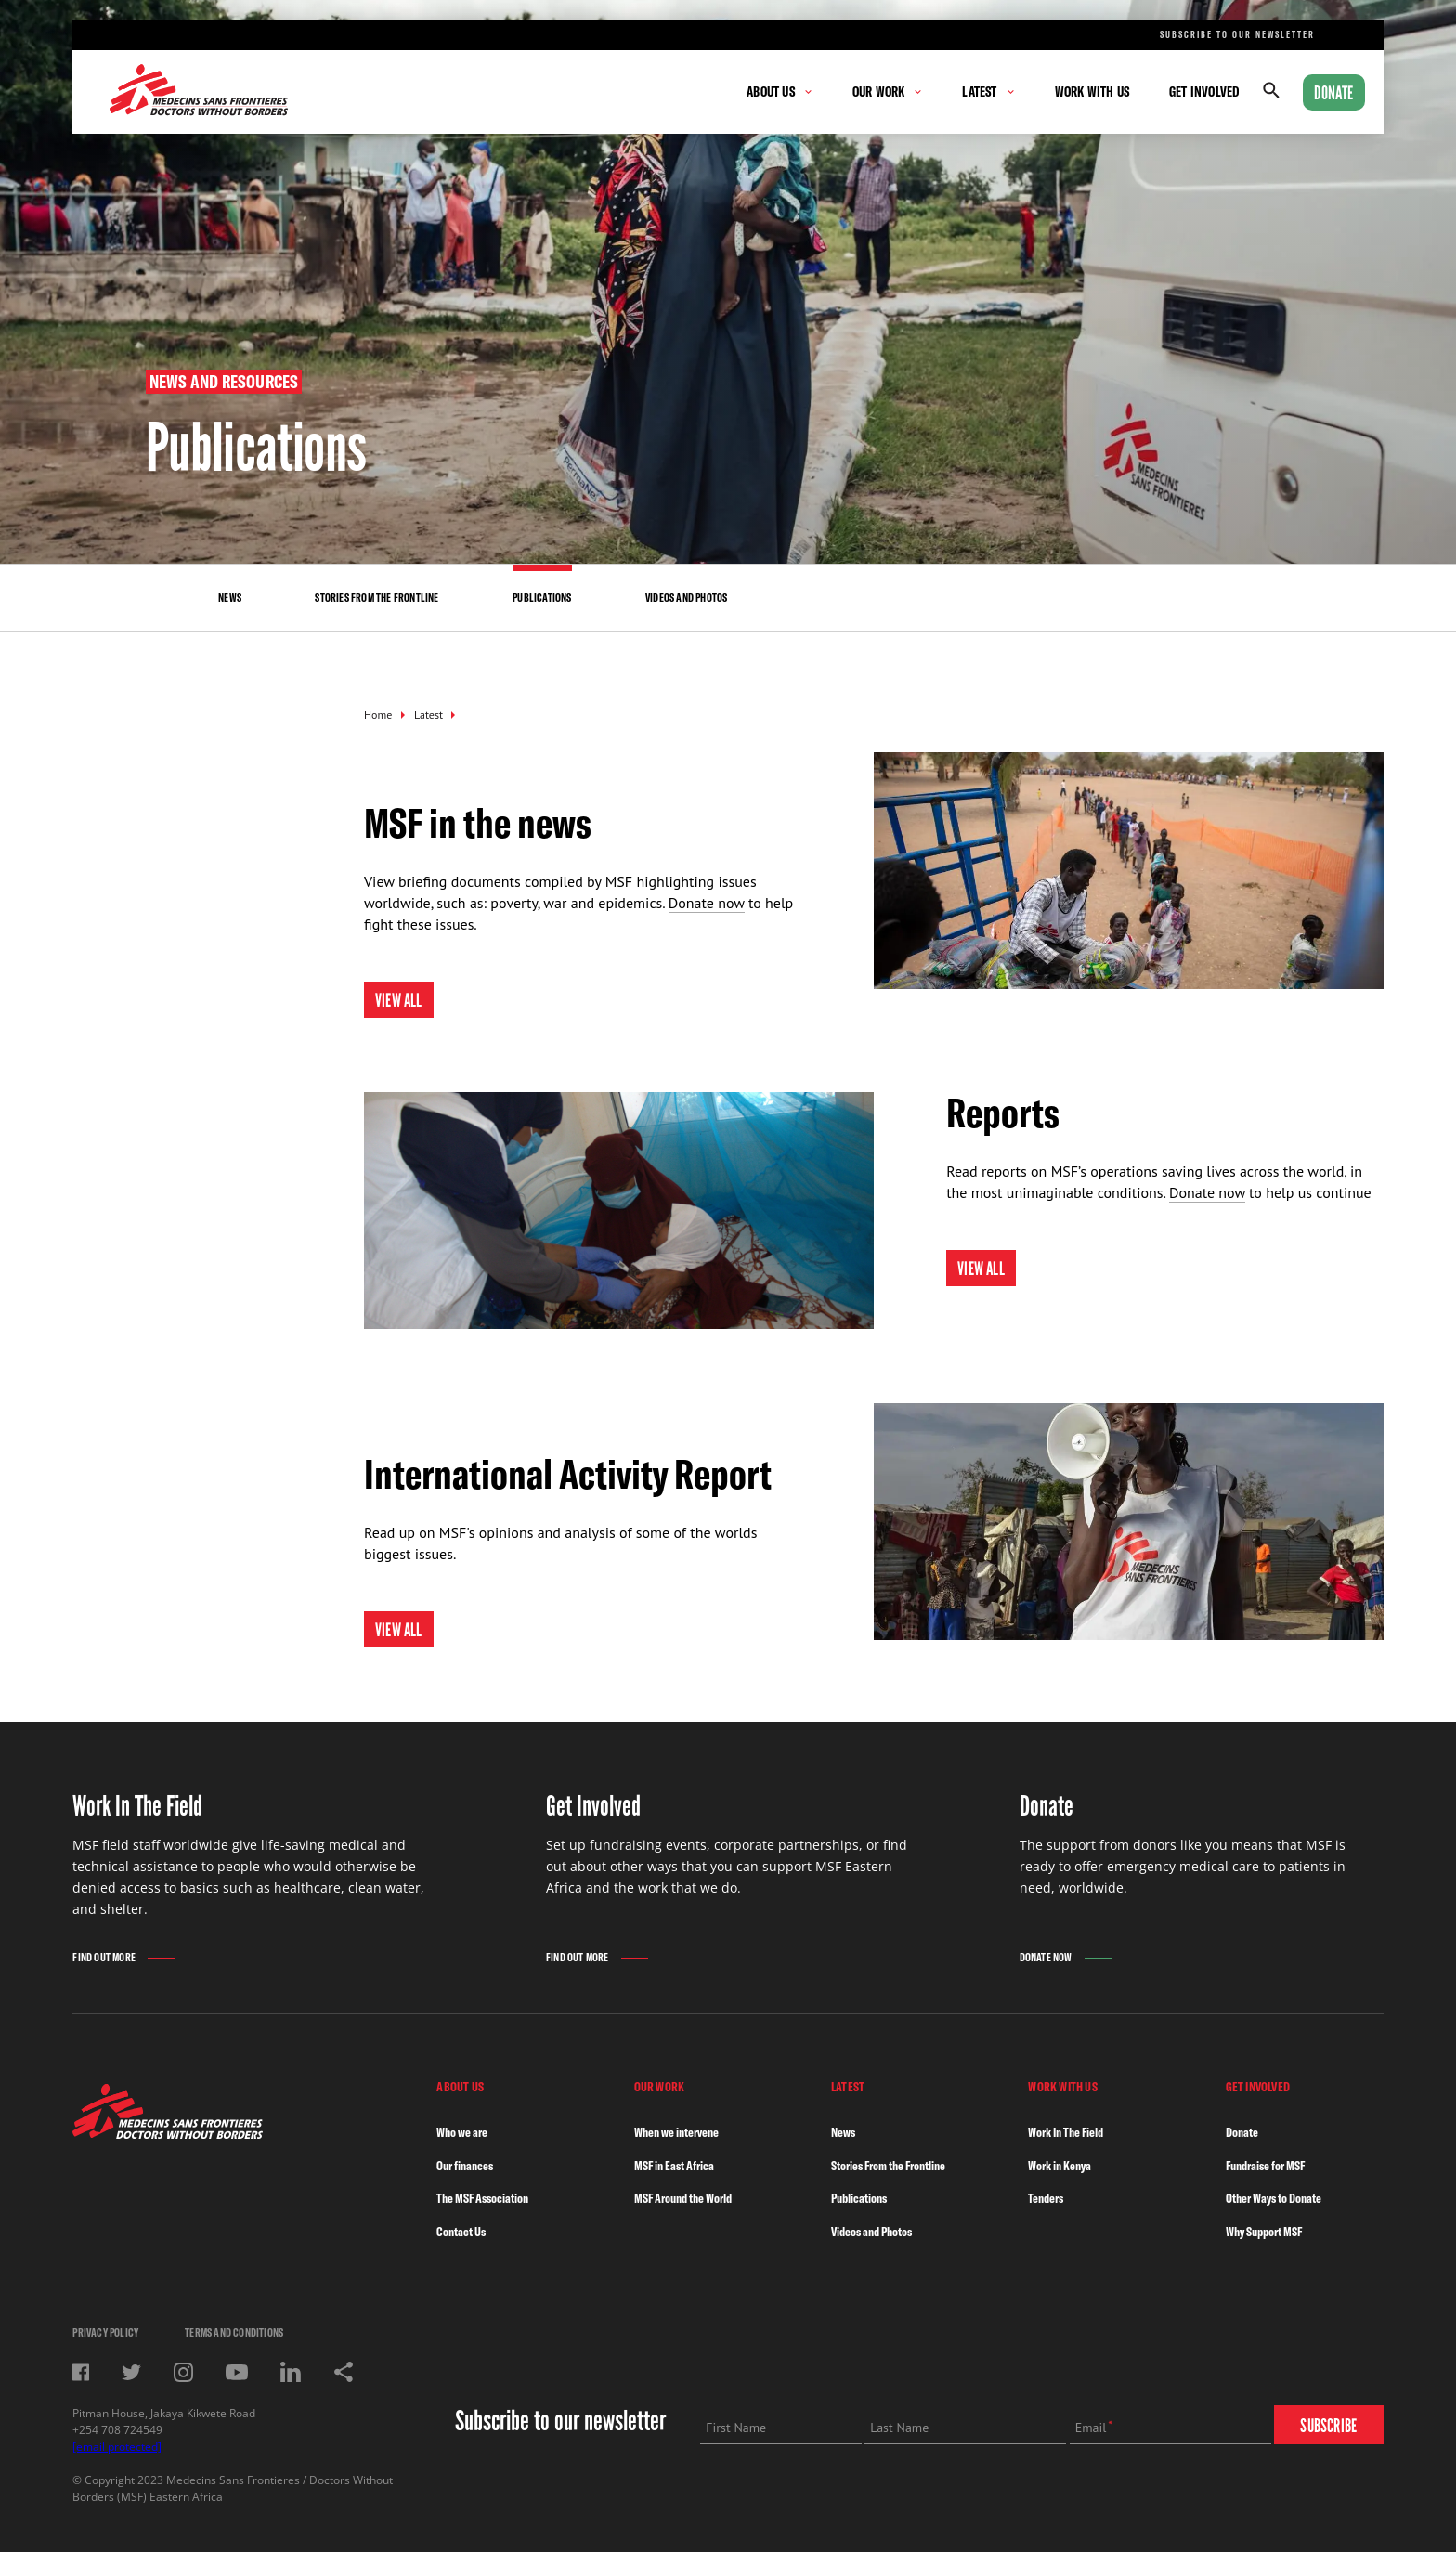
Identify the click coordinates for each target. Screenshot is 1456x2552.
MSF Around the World (683, 2198)
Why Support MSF (1264, 2231)
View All (398, 1000)
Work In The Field (1065, 2132)
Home (378, 715)
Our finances (464, 2165)
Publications (859, 2198)
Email (1091, 2427)
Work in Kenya (1059, 2165)
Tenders (1045, 2198)
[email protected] (117, 2446)
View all (398, 1630)
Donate (1333, 93)
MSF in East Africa (674, 2165)
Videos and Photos (871, 2231)
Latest (428, 715)
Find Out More (104, 1957)
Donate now (707, 902)
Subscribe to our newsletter (1237, 35)
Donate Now (1046, 1957)
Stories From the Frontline (888, 2165)
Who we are (462, 2132)
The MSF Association (482, 2198)
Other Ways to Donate (1273, 2198)
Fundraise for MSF (1265, 2165)
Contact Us (461, 2231)
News (843, 2132)
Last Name (899, 2427)
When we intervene (676, 2132)
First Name (736, 2427)
